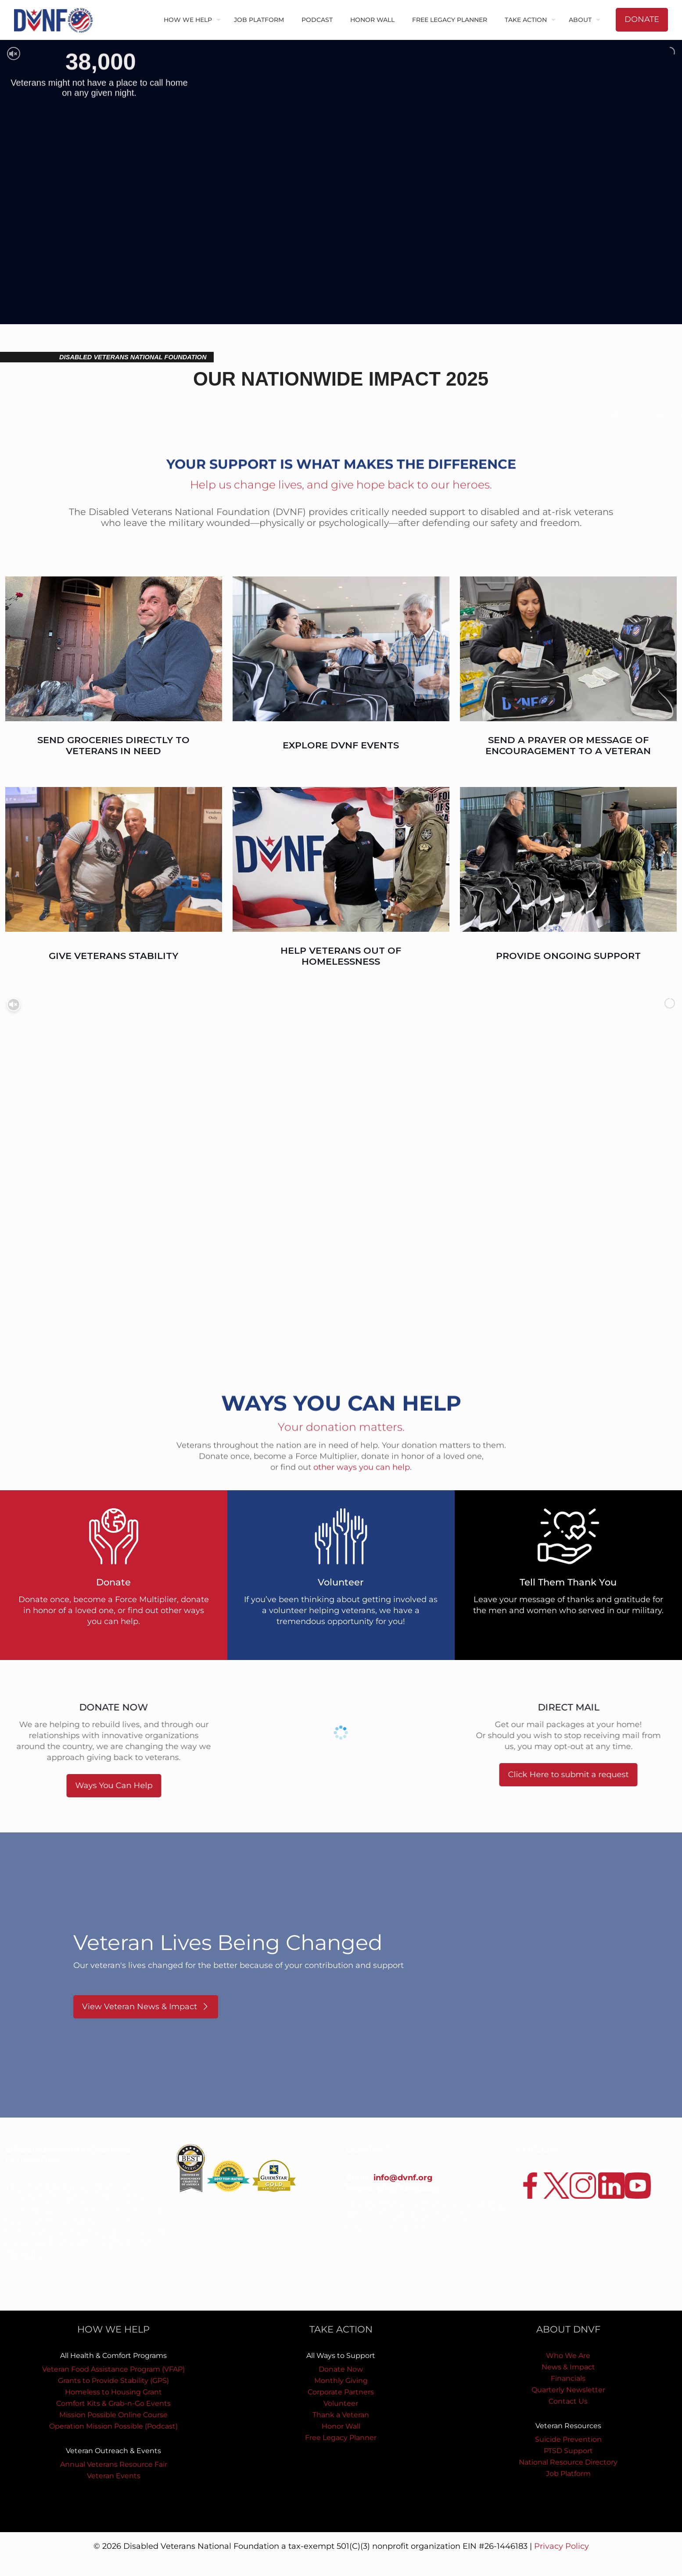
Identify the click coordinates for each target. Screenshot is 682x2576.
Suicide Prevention (568, 2439)
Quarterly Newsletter (568, 2390)
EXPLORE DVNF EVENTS (341, 745)
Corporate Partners (341, 2392)
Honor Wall (341, 2426)
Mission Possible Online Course (113, 2415)
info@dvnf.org (403, 2177)
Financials (568, 2378)
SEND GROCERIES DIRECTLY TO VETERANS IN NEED (113, 745)
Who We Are (568, 2355)
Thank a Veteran (340, 2415)
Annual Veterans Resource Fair (113, 2464)
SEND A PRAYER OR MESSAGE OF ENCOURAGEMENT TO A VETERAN (568, 745)
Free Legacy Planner (341, 2437)
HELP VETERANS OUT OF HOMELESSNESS (340, 956)
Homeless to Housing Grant (113, 2392)
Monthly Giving (341, 2380)
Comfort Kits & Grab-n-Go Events (113, 2403)
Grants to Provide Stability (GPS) (113, 2380)
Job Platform (568, 2473)
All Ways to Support (340, 2355)
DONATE (642, 19)
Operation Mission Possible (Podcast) (113, 2426)
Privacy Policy (561, 2546)
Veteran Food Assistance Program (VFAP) (113, 2369)
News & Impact (568, 2367)
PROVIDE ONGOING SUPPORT (568, 955)
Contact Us (568, 2401)
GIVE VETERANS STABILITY (113, 955)
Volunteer (340, 2403)
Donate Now (341, 2369)
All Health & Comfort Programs (113, 2355)
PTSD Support (568, 2451)
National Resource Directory (568, 2462)
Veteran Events (113, 2476)
